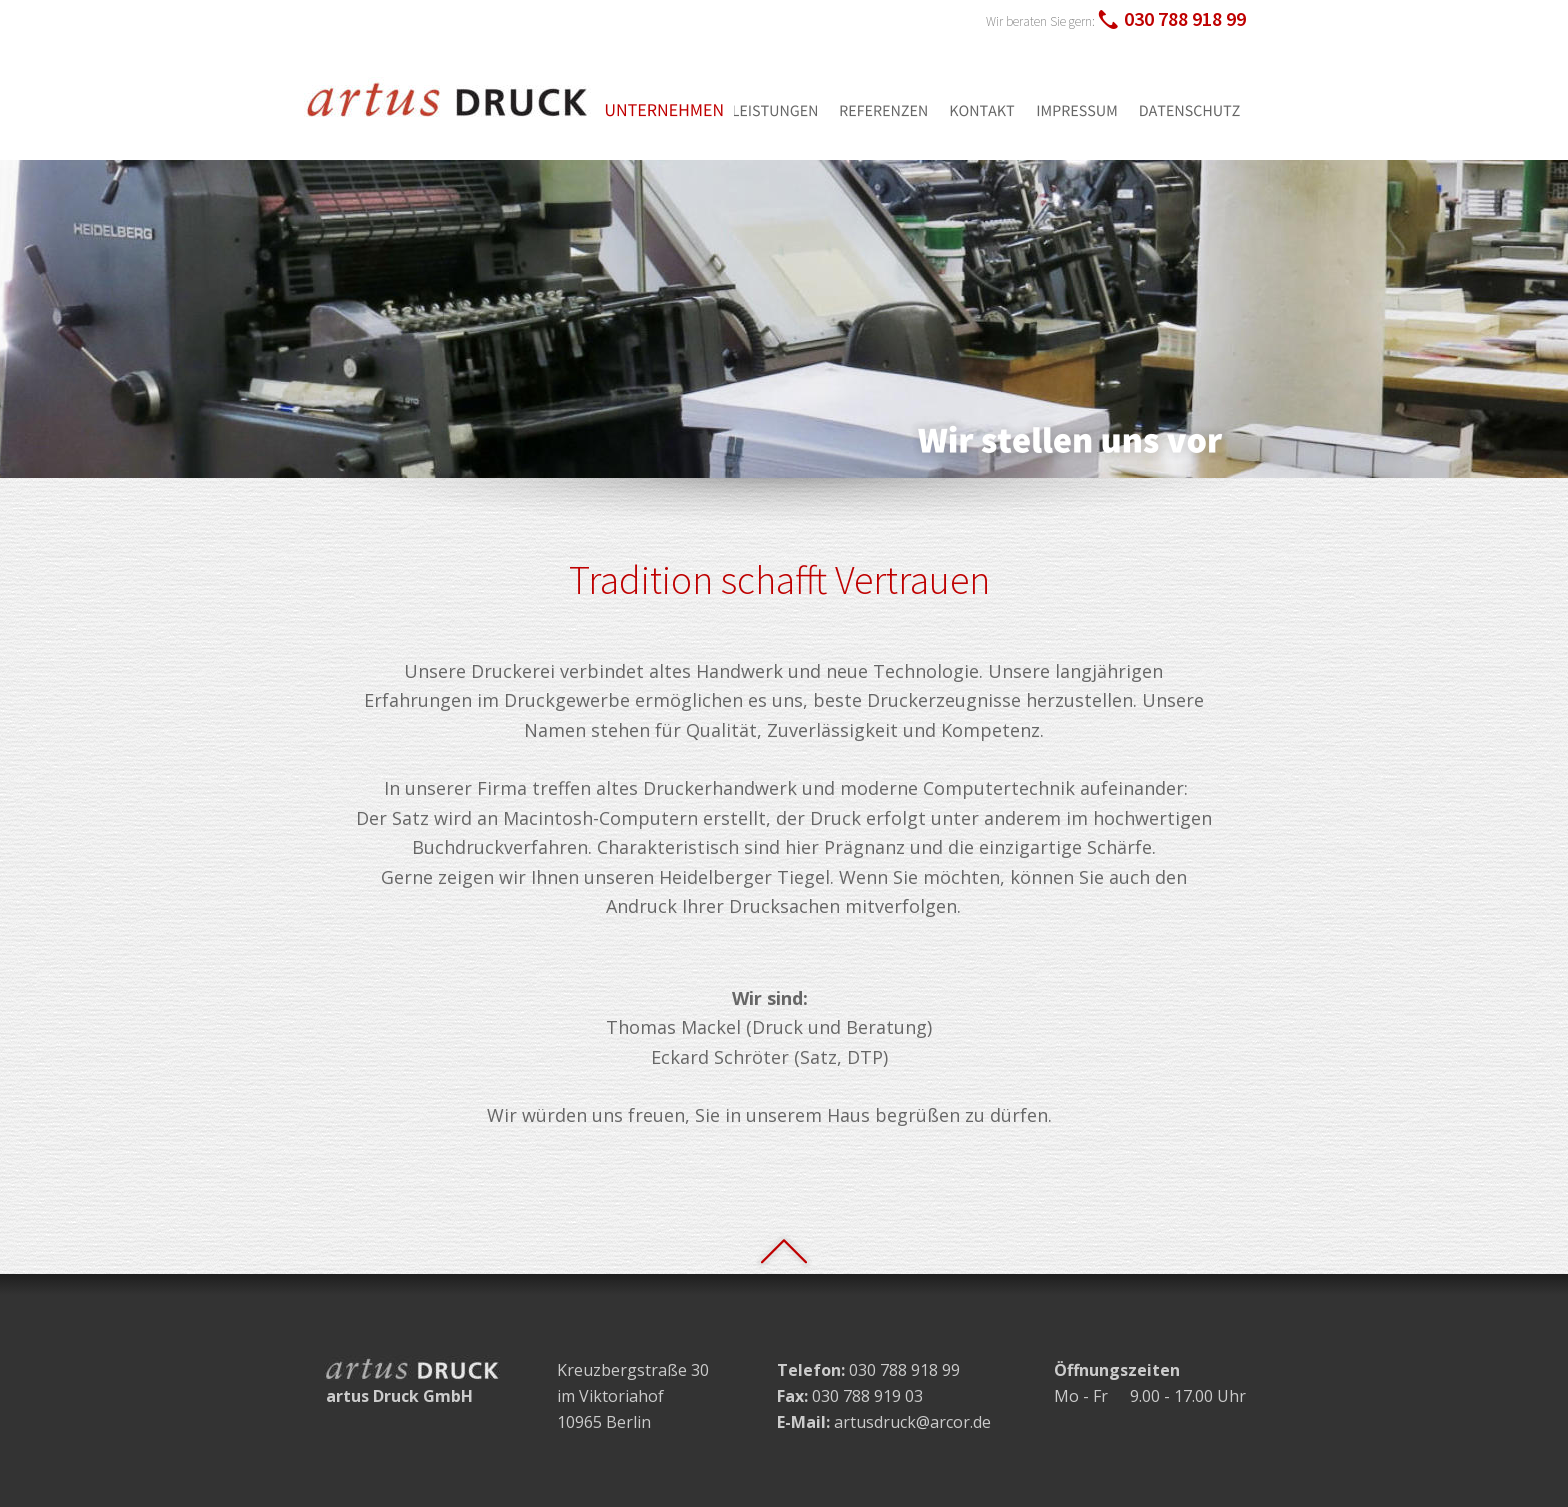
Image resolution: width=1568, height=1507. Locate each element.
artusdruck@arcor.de (912, 1422)
